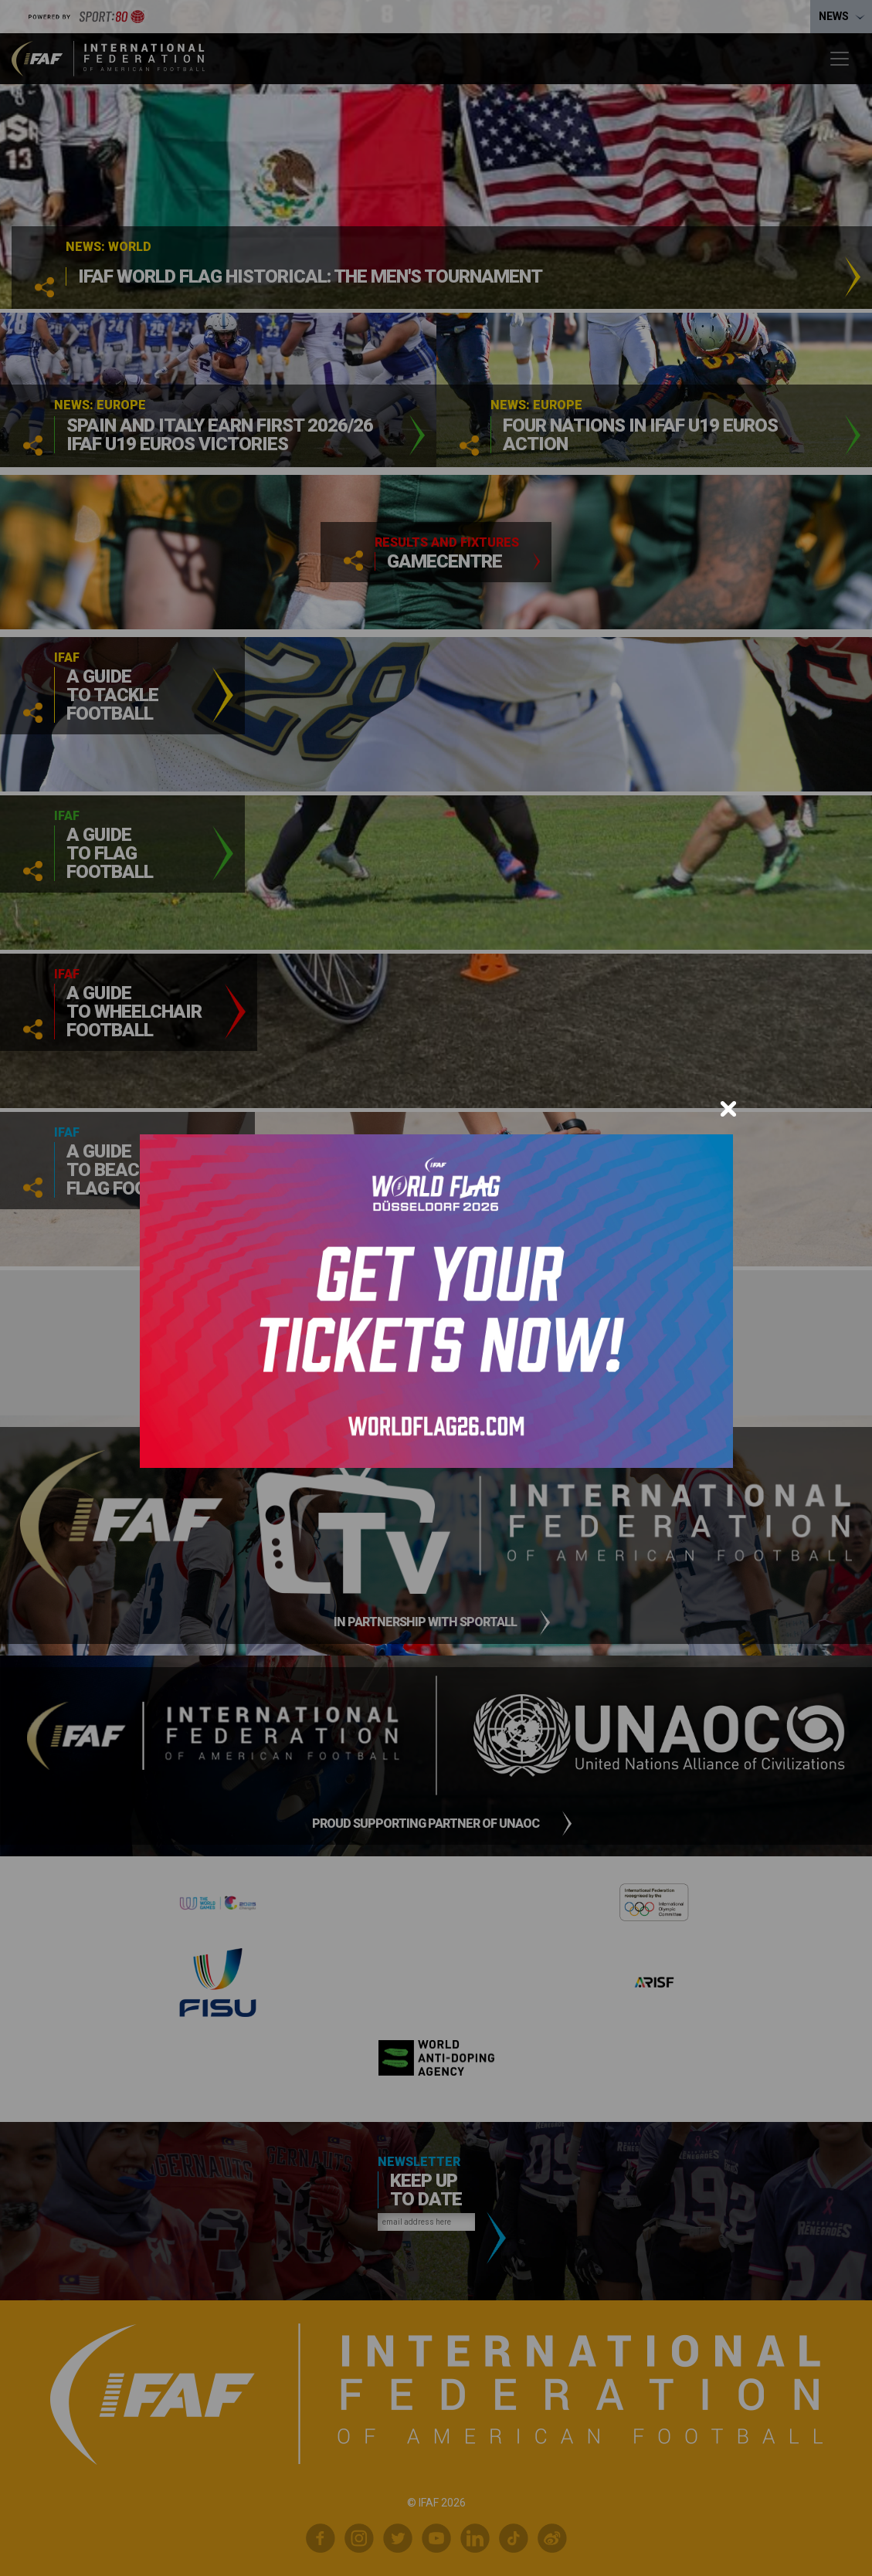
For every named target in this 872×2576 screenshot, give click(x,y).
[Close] (728, 1109)
